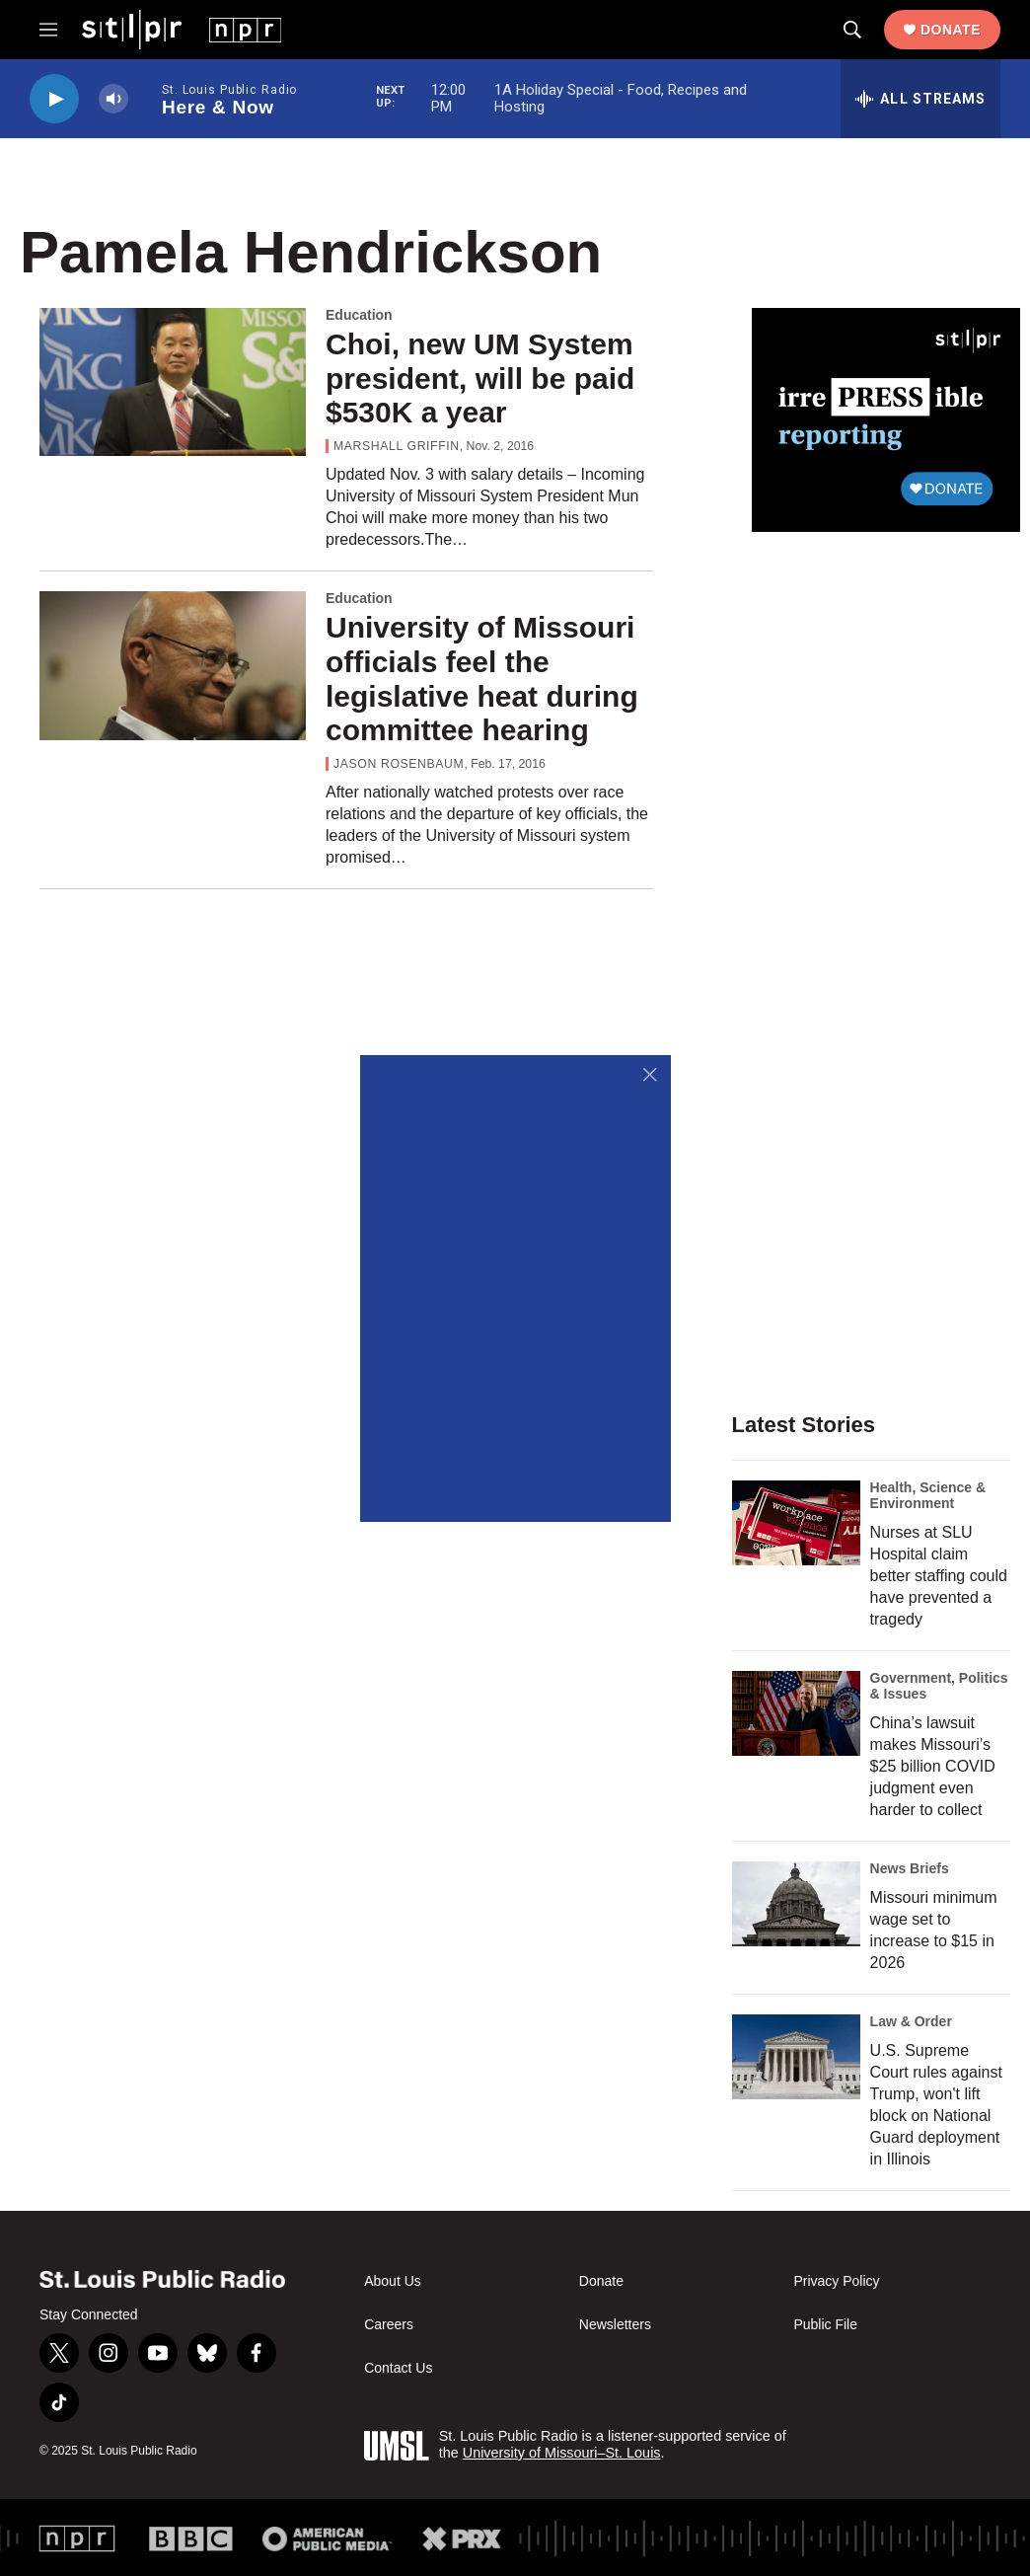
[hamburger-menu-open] (48, 29)
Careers (388, 2324)
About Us (392, 2281)
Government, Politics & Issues (939, 1686)
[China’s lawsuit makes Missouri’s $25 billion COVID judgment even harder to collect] (796, 1713)
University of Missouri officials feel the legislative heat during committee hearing (482, 678)
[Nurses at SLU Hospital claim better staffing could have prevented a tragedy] (796, 1522)
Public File (825, 2324)
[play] (54, 99)
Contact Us (398, 2368)
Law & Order (911, 2021)
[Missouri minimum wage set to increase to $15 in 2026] (796, 1903)
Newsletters (615, 2324)
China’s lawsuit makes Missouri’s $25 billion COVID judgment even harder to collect (932, 1766)
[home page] (181, 28)
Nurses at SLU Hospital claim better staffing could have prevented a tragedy (938, 1576)
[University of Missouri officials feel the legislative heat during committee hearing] (172, 665)
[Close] (650, 1075)
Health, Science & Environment (928, 1495)
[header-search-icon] (852, 29)
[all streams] (920, 98)
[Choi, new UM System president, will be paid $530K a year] (172, 382)
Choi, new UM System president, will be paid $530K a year (480, 378)
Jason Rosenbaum (398, 764)
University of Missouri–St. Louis (562, 2453)
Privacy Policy (836, 2281)
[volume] (113, 99)
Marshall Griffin (396, 446)
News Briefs (909, 1868)
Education (359, 315)
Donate (950, 30)
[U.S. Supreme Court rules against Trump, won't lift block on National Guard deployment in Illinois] (796, 2056)
